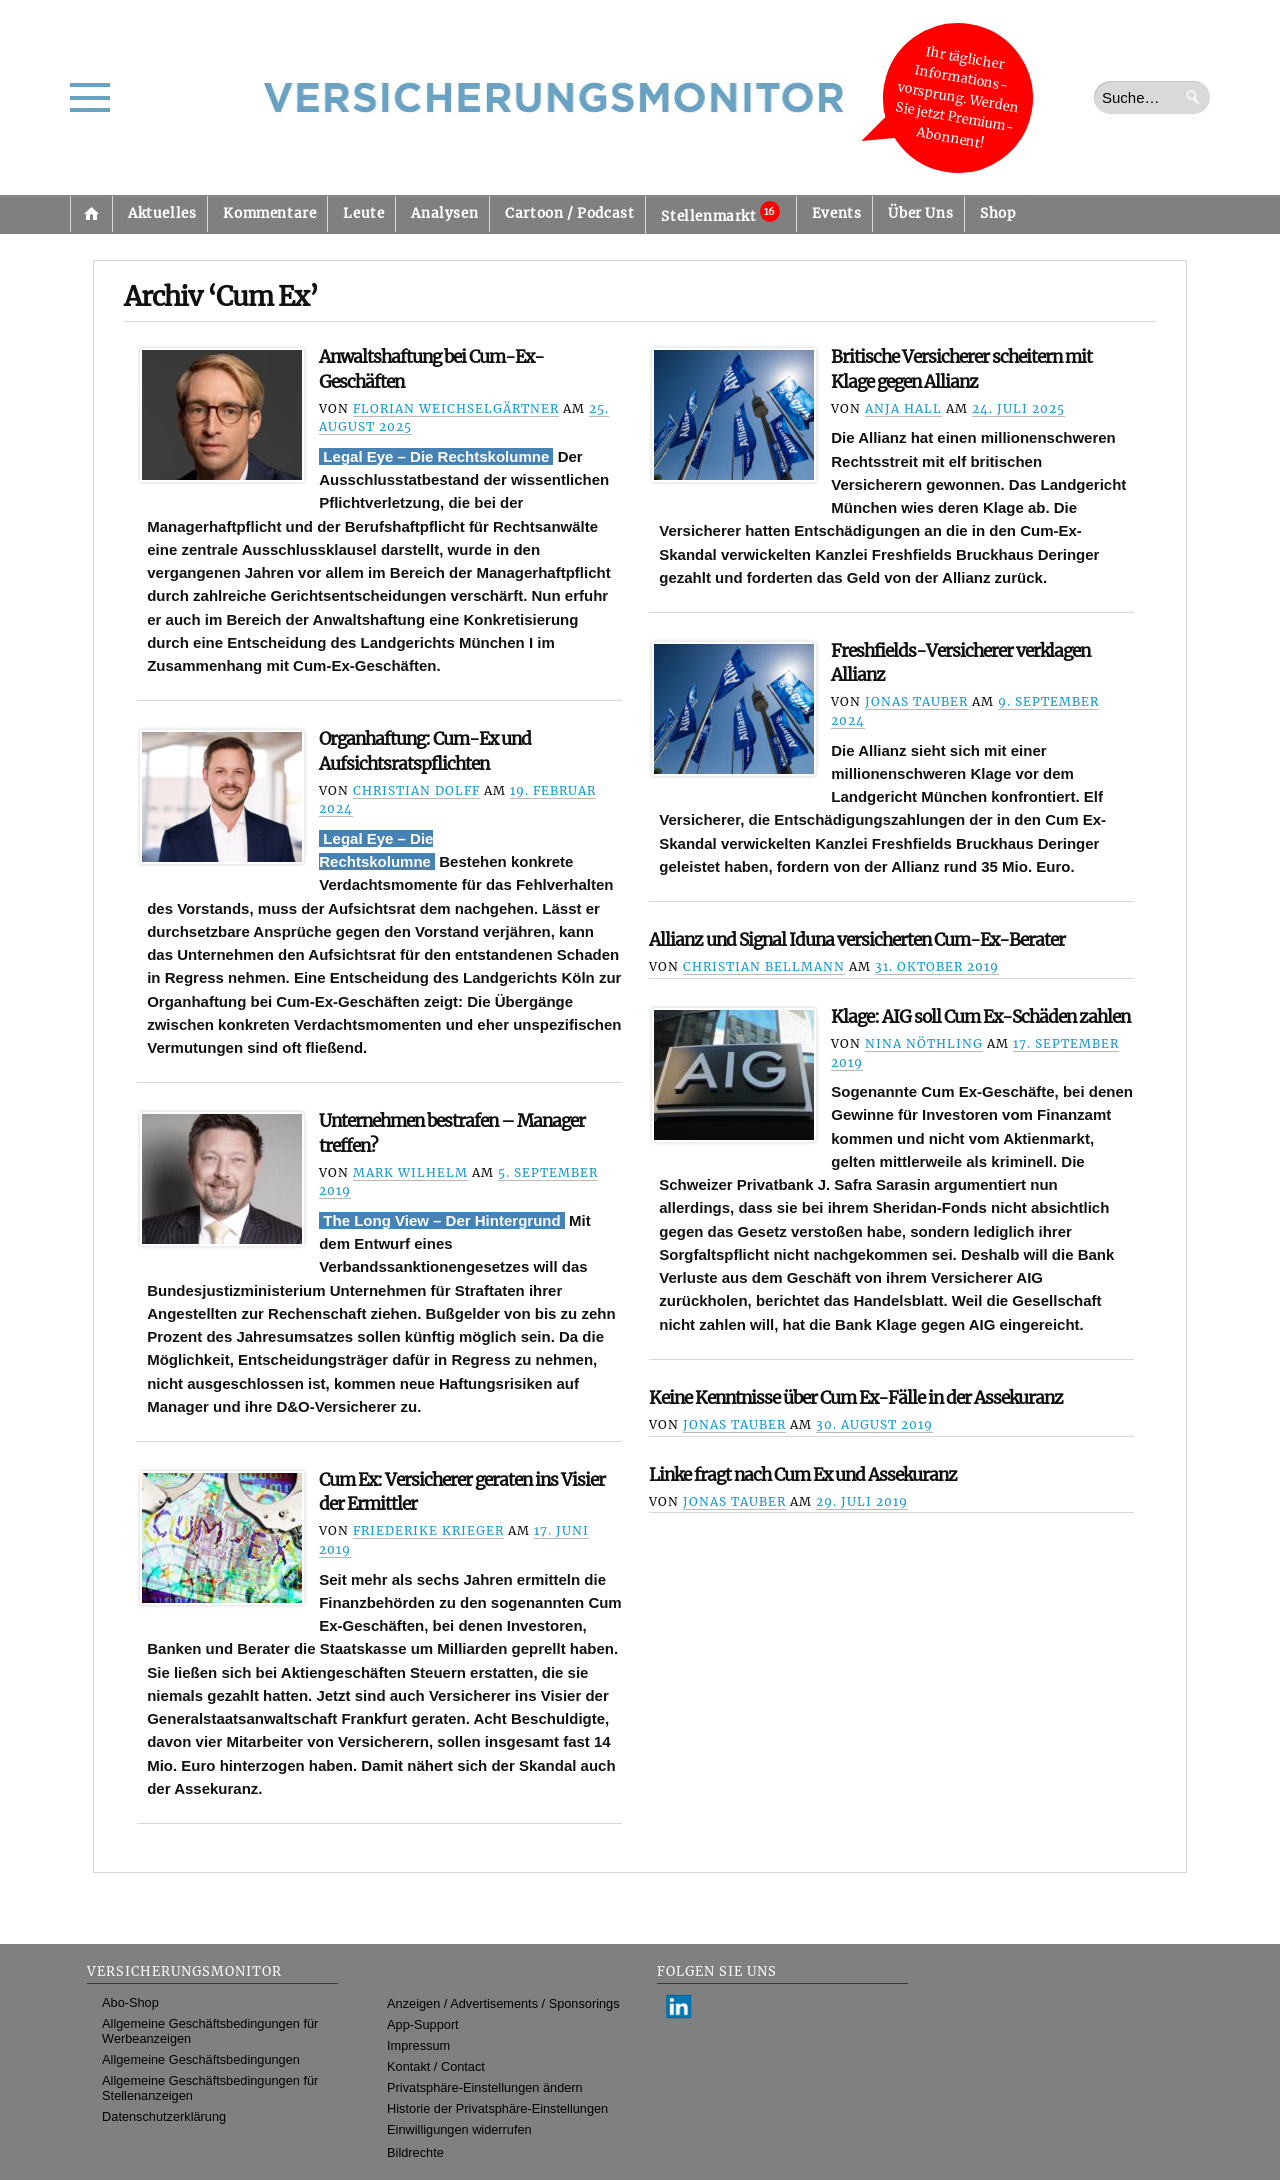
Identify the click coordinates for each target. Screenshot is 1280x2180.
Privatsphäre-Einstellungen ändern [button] (485, 2087)
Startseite (91, 214)
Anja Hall (903, 408)
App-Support (423, 2024)
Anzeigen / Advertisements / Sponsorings (503, 2003)
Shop (997, 213)
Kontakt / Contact (436, 2066)
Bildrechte (415, 2152)
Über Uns (920, 213)
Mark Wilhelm (410, 1172)
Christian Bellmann (764, 966)
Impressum (418, 2045)
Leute (363, 213)
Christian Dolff (416, 790)
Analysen (444, 213)
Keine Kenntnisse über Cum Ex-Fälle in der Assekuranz (856, 1398)
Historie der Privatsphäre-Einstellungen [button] (497, 2108)
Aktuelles (162, 213)
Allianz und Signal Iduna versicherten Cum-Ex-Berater (857, 940)
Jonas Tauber (916, 701)
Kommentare (269, 213)
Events (837, 213)
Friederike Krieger (428, 1530)
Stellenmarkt (720, 213)
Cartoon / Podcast (569, 213)
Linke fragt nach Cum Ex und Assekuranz (803, 1475)
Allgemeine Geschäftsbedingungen (201, 2059)
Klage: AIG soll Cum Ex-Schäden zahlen (980, 1017)
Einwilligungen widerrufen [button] (459, 2129)
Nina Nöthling (924, 1043)
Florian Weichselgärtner (456, 408)
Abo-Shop (130, 2002)
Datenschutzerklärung (164, 2116)
